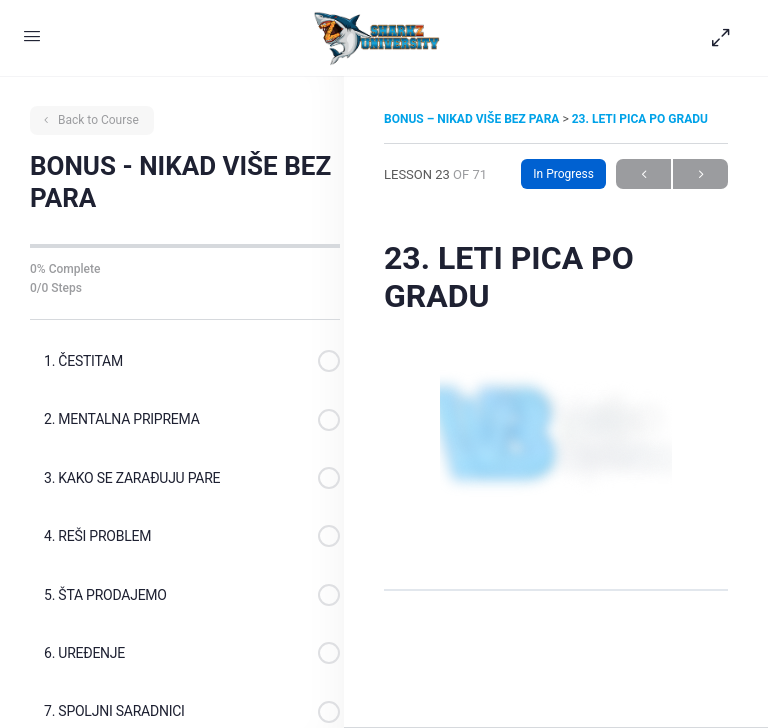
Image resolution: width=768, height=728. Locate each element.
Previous (643, 174)
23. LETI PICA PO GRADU (640, 119)
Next (700, 174)
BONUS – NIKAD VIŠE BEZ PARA (473, 119)
